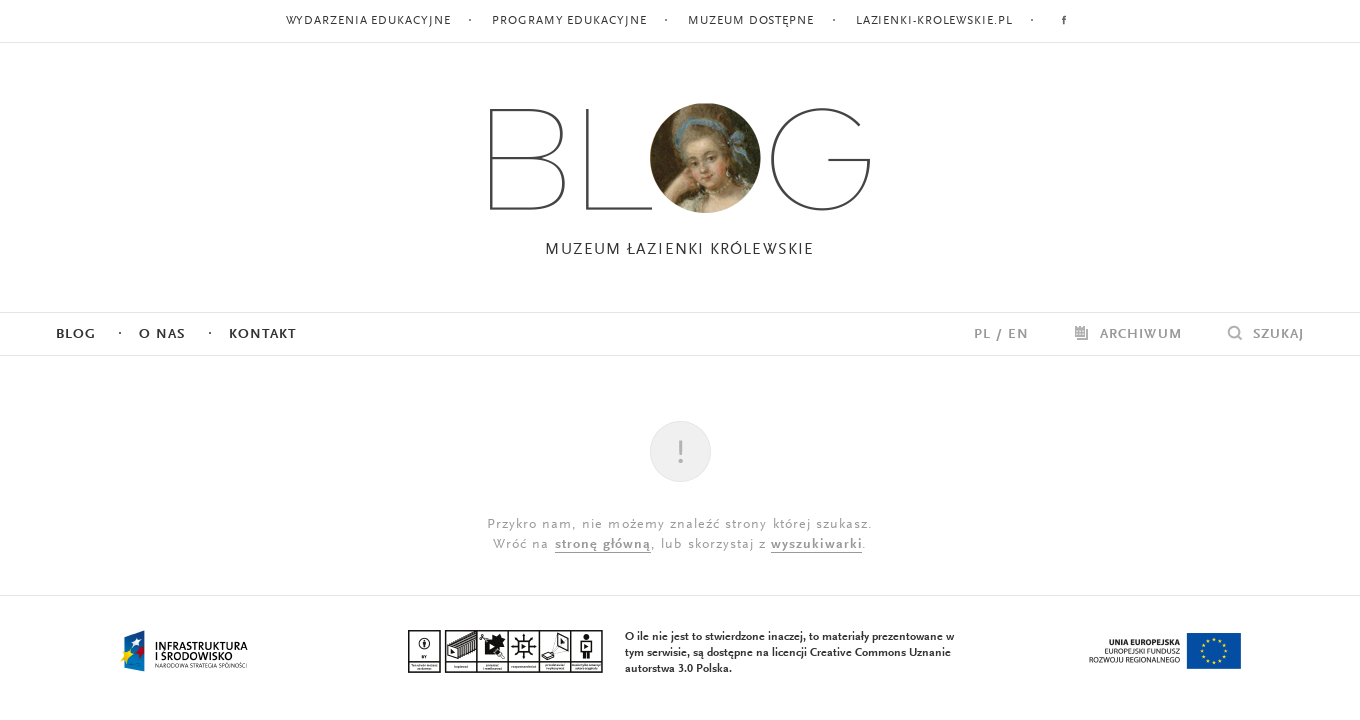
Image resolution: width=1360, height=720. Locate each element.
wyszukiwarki (816, 545)
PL (982, 335)
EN (1018, 335)
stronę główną (603, 545)
